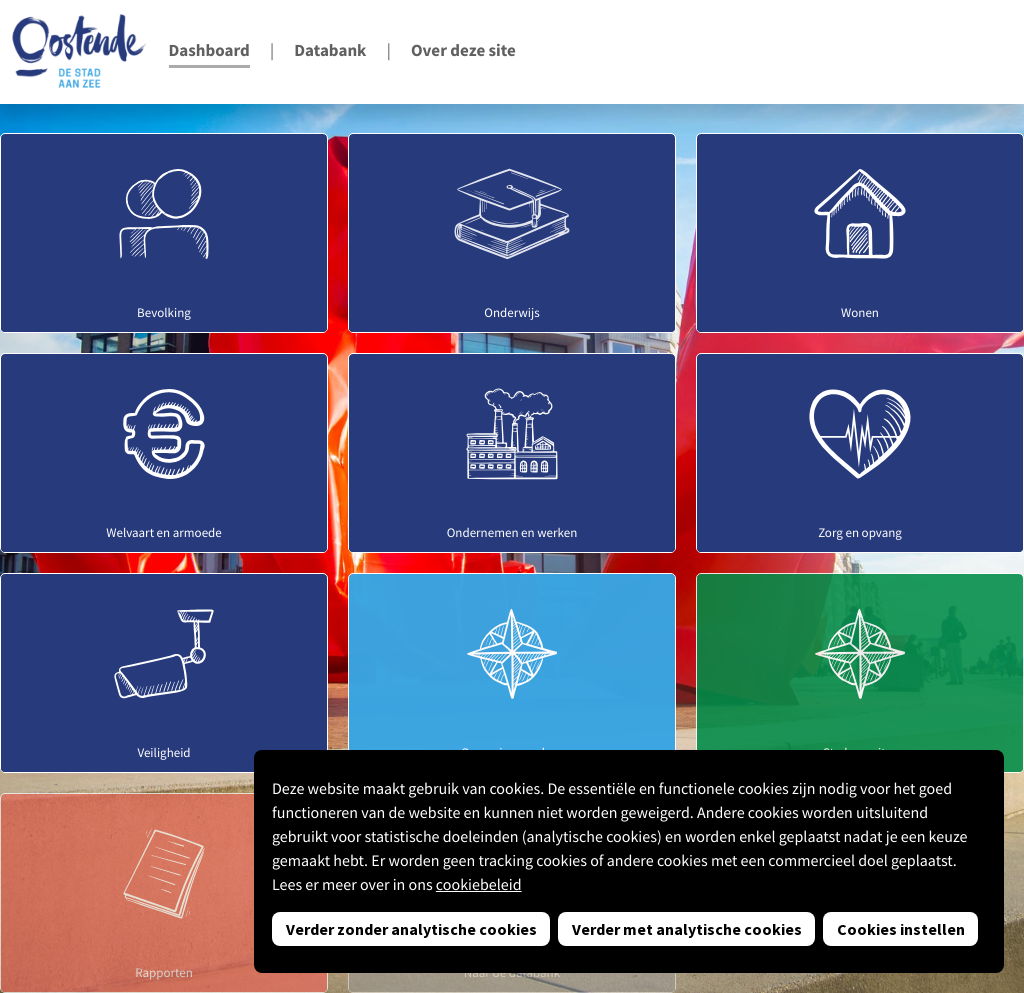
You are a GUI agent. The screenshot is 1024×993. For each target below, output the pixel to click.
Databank (330, 50)
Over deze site (463, 50)
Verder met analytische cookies (687, 929)
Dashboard (209, 50)
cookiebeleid (479, 885)
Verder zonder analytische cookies (411, 929)
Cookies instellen (901, 929)
